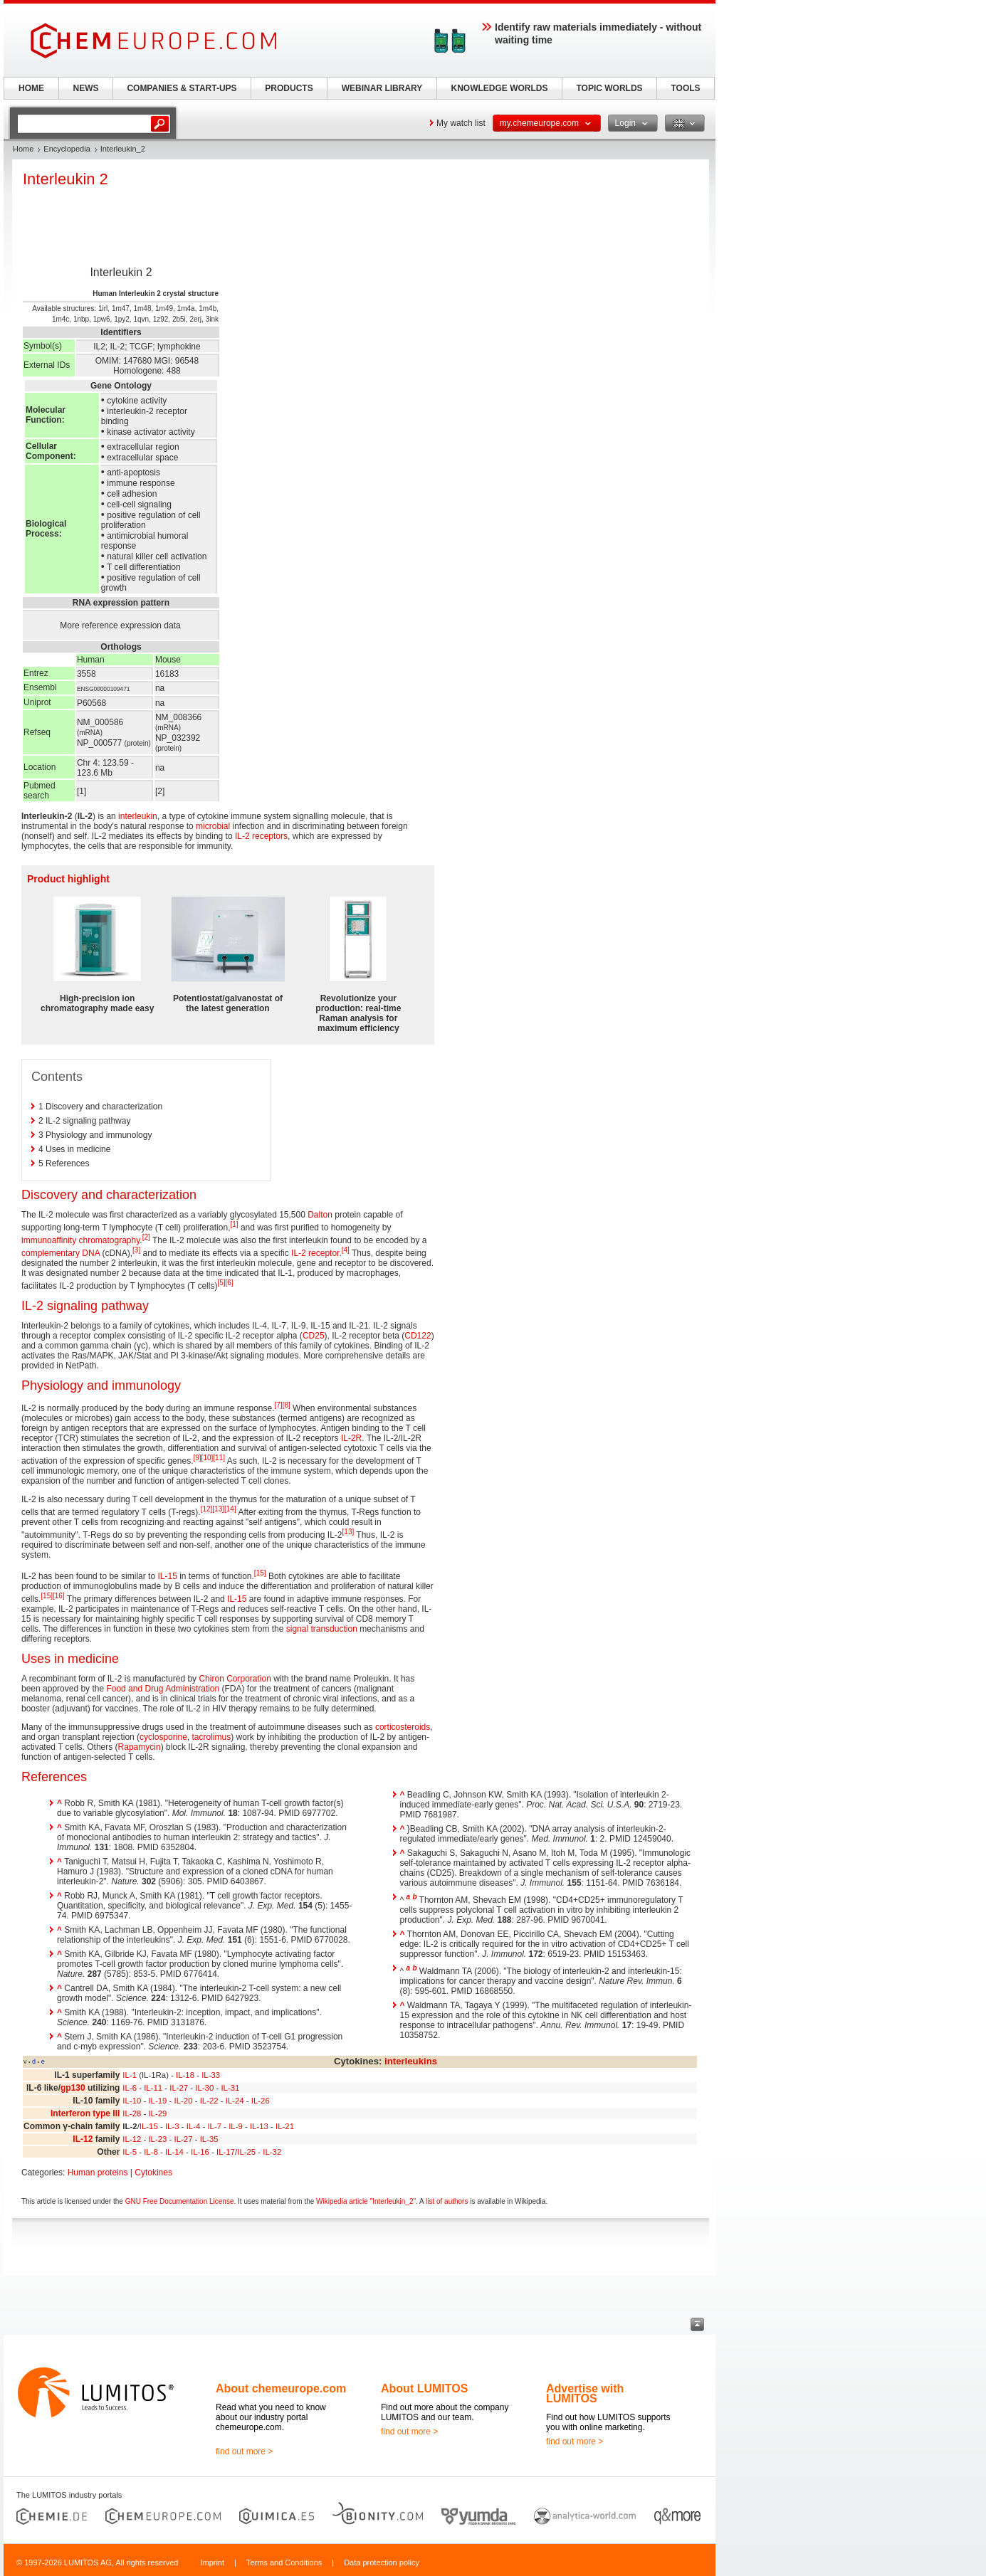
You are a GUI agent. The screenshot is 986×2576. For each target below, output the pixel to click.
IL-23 (157, 2139)
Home (23, 148)
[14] (230, 1509)
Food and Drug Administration (162, 1689)
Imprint (212, 2562)
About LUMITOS (424, 2388)
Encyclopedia (66, 148)
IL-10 (131, 2100)
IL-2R (351, 1438)
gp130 (73, 2088)
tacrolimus (211, 1737)
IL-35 (209, 2139)
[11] (219, 1458)
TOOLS (685, 88)
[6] (230, 1283)
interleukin (137, 816)
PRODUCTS (289, 88)
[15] (260, 1573)
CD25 (314, 1336)
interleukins (410, 2061)
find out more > (244, 2451)
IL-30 (204, 2088)
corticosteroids (402, 1727)
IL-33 (210, 2075)
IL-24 (235, 2100)
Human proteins (98, 2173)
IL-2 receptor (315, 1253)
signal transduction (321, 1629)
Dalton (320, 1215)
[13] (218, 1509)
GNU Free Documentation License (179, 2201)
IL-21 (285, 2126)
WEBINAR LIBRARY (382, 88)
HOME (31, 88)
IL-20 (183, 2100)
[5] (221, 1283)
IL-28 (131, 2113)
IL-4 (194, 2126)
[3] (136, 1250)
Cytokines (153, 2173)
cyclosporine (163, 1737)
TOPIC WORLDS (609, 88)
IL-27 (178, 2088)
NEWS (86, 88)
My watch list (461, 123)
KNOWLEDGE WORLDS (499, 88)
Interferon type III (85, 2113)
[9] (197, 1458)
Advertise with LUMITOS (585, 2393)
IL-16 (200, 2152)
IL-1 (129, 2075)
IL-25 (246, 2152)
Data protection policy (381, 2562)
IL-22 (209, 2100)
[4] (346, 1250)
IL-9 (236, 2126)
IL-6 (129, 2088)
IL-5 (129, 2152)
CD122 (417, 1336)
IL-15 (167, 1576)
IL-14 (174, 2152)
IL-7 (214, 2126)
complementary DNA (60, 1253)
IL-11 (153, 2088)
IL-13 (259, 2126)
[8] (286, 1405)
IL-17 (225, 2152)
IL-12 (83, 2139)
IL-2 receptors (261, 836)
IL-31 (230, 2088)
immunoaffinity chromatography (80, 1240)
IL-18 (185, 2075)
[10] (207, 1458)
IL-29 (157, 2113)
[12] (207, 1509)
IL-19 (157, 2100)
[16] (59, 1596)
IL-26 (260, 2100)
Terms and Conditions (284, 2562)
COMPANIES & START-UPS (181, 88)
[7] (279, 1405)
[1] (234, 1224)
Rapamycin (139, 1747)
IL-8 (151, 2152)
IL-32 (272, 2152)
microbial (213, 826)
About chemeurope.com (281, 2388)
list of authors (447, 2201)
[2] (146, 1237)
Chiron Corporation (235, 1679)
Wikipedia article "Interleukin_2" (366, 2201)
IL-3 (172, 2126)
